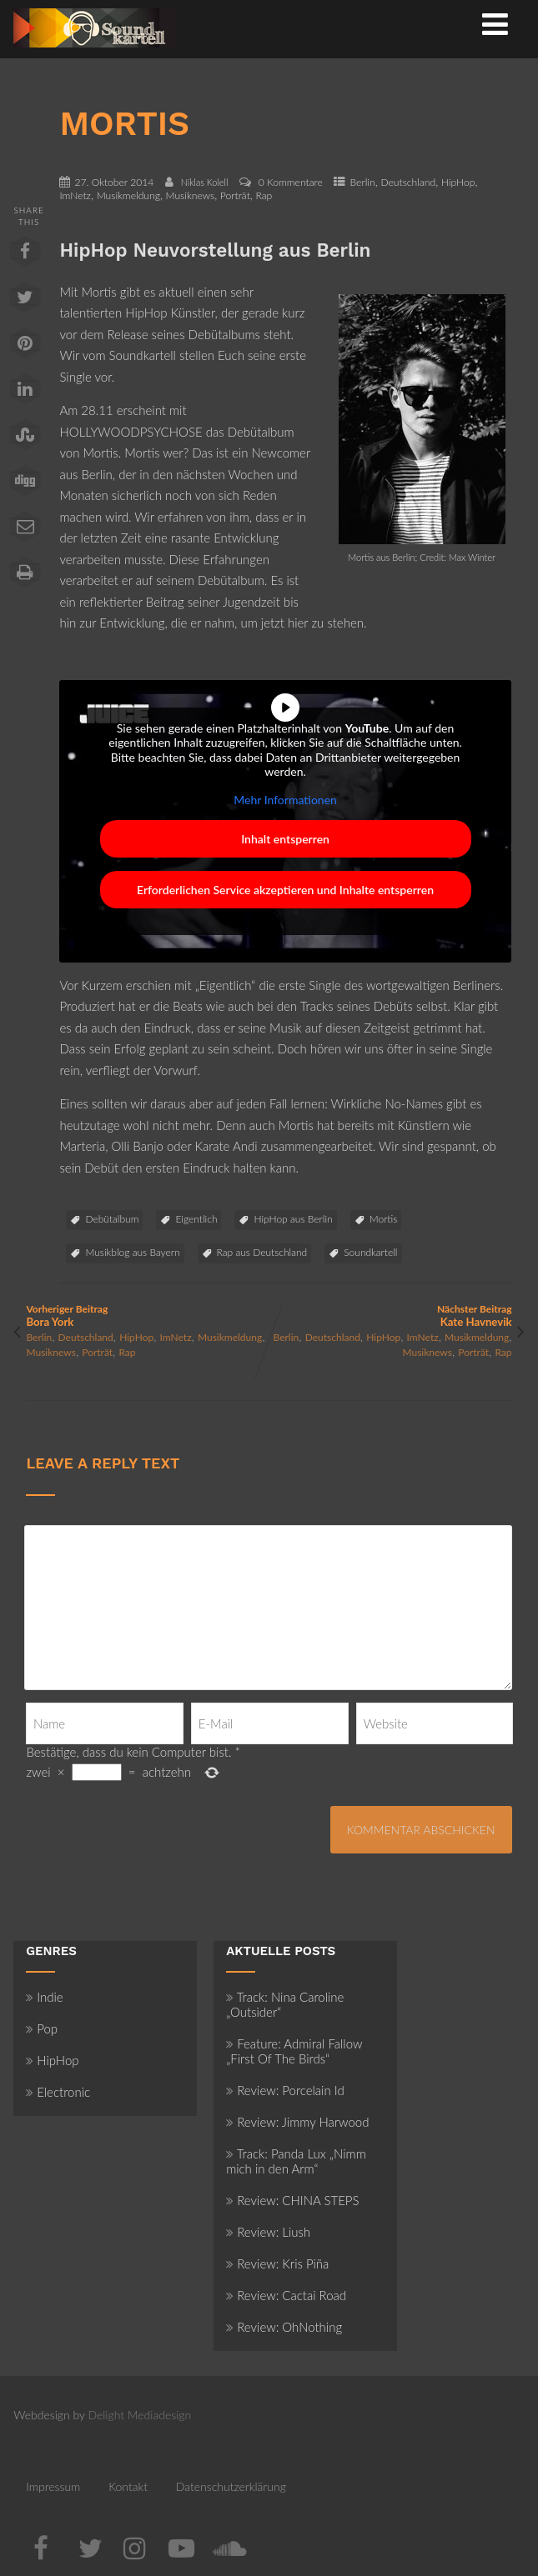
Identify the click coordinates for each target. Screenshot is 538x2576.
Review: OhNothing (284, 2326)
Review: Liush (268, 2231)
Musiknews (190, 195)
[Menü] (495, 23)
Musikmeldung (128, 195)
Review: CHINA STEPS (292, 2200)
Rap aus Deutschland (262, 1252)
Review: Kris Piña (277, 2263)
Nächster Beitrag (390, 1315)
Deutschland (407, 182)
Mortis (384, 1219)
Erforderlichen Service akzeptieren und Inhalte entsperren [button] (285, 890)
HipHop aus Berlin (293, 1219)
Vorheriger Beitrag (147, 1315)
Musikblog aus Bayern (132, 1252)
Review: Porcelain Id (285, 2090)
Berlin (362, 182)
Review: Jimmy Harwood (297, 2121)
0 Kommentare (291, 182)
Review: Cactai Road (286, 2295)
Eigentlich (196, 1219)
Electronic (58, 2091)
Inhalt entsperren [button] (286, 839)
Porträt (235, 195)
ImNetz (75, 195)
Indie (44, 1996)
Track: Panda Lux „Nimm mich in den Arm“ (296, 2161)
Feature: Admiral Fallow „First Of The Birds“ (294, 2051)
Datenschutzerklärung (231, 2486)
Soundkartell (370, 1252)
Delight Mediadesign (139, 2415)
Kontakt (128, 2486)
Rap (263, 195)
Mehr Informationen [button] (286, 800)
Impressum (53, 2486)
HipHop (458, 182)
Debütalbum (111, 1219)
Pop (42, 2028)
